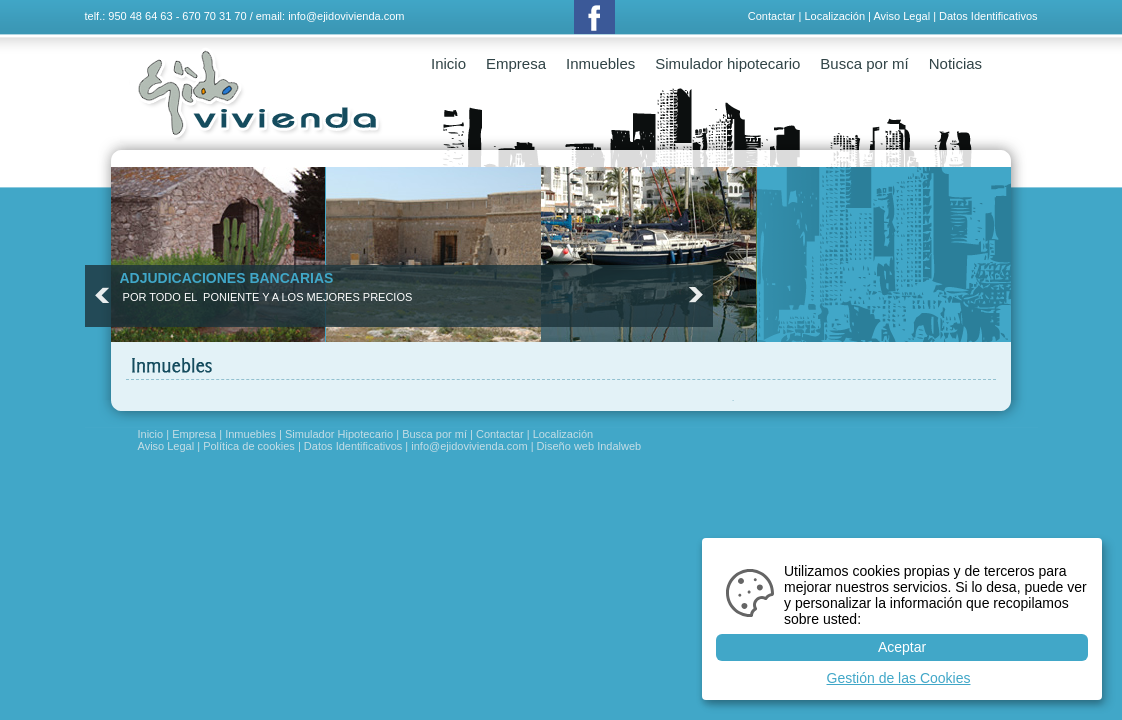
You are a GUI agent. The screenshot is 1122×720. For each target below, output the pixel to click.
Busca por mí (864, 63)
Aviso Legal (901, 16)
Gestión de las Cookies (899, 678)
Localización (834, 16)
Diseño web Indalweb (589, 446)
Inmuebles (600, 63)
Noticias (955, 63)
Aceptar (902, 647)
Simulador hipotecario (727, 63)
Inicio (448, 63)
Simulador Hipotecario (339, 434)
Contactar (772, 16)
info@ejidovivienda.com (346, 16)
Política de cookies (249, 446)
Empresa (516, 63)
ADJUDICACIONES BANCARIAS (227, 278)
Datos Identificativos (988, 16)
